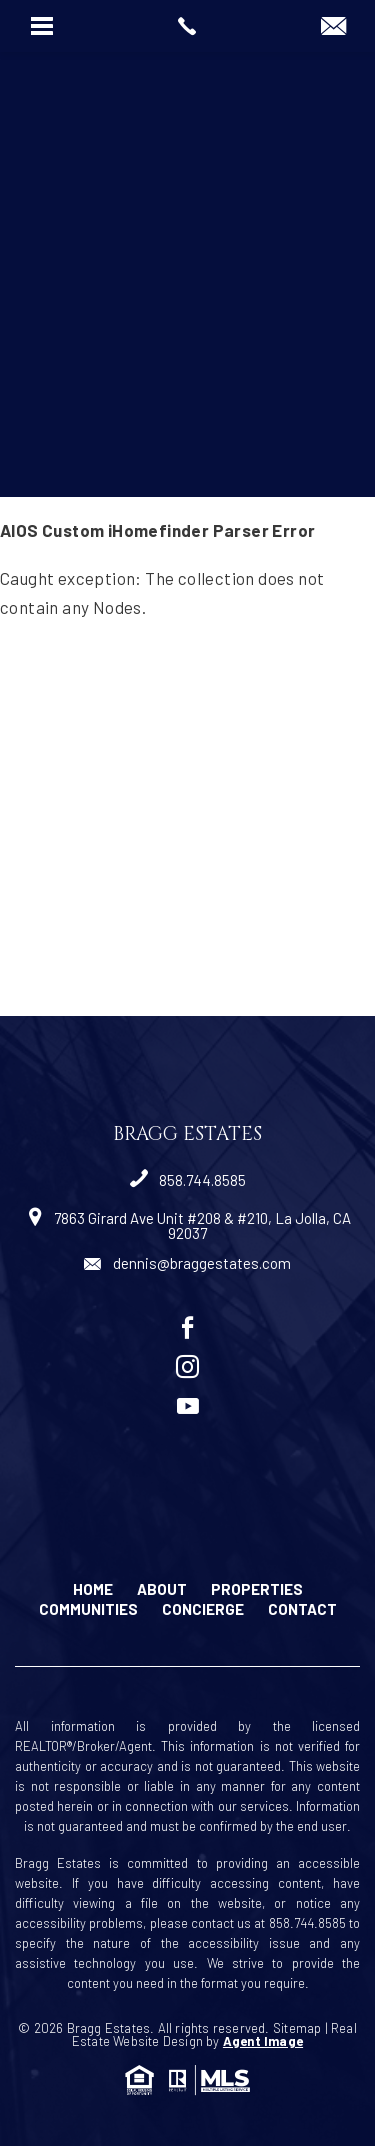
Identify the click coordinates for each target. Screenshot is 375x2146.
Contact (302, 1609)
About (162, 1589)
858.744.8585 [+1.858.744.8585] (188, 1180)
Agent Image (263, 2041)
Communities (88, 1609)
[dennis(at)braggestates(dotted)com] (333, 27)
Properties (257, 1589)
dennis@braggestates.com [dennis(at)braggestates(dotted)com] (187, 1263)
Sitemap (297, 2028)
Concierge (203, 1609)
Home (93, 1589)
